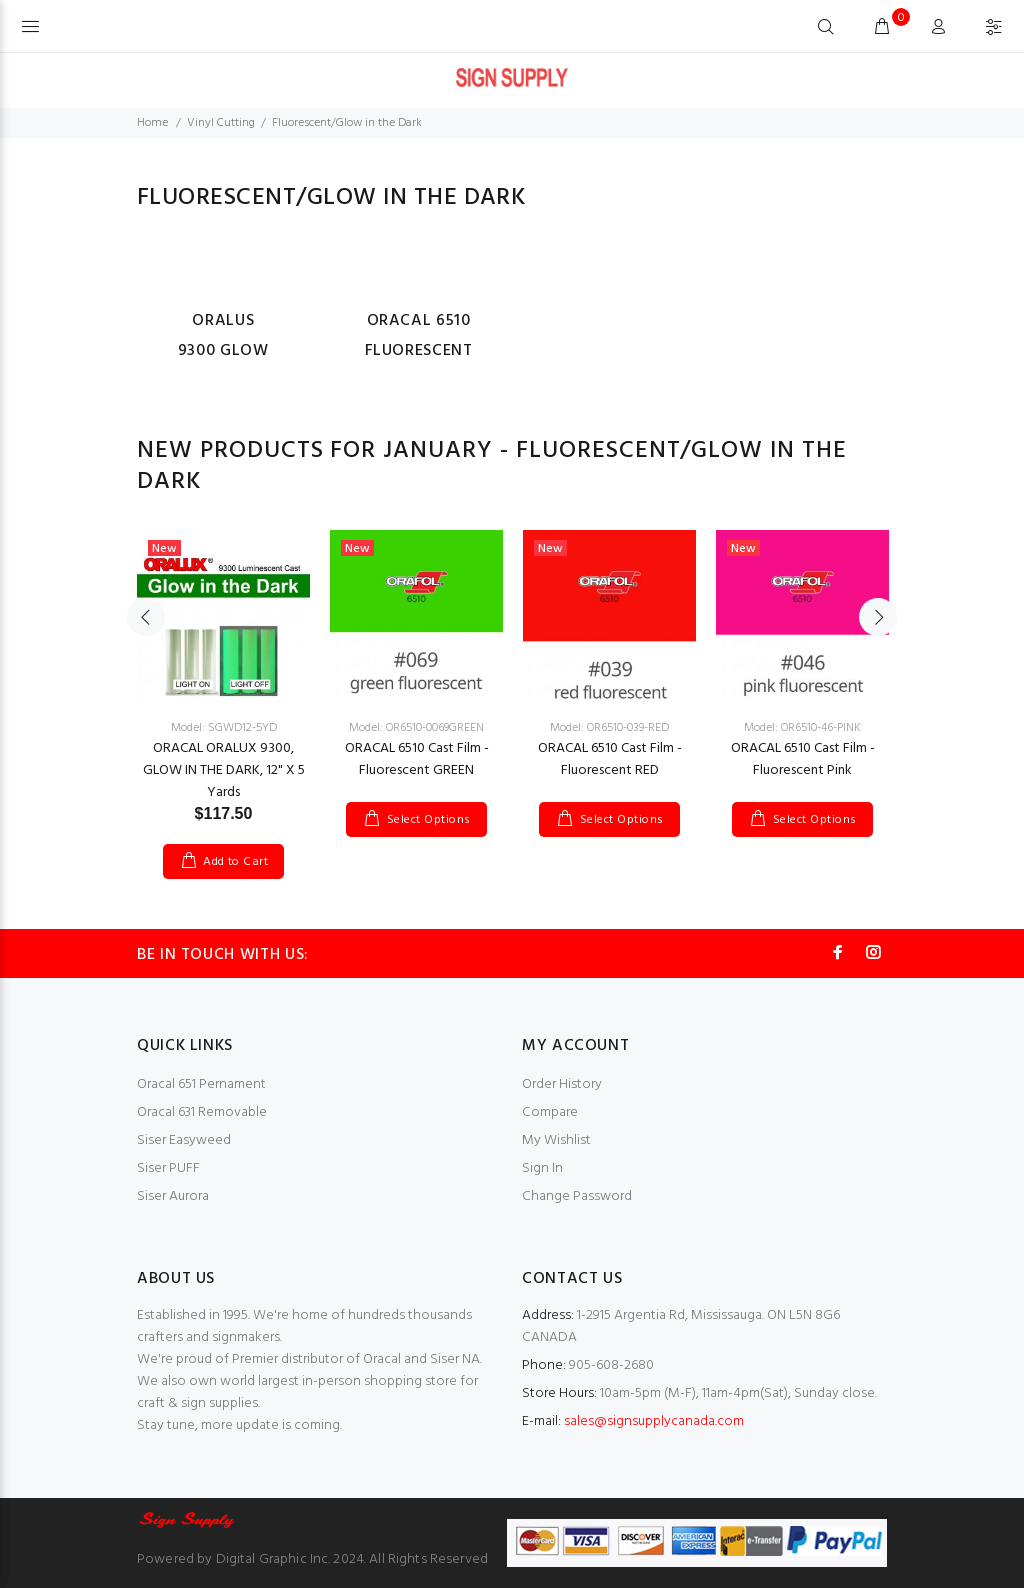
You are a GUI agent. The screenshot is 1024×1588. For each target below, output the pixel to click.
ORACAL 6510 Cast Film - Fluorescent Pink (803, 759)
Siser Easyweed (184, 1140)
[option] (223, 684)
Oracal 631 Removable (202, 1112)
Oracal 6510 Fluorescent (419, 336)
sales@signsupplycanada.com (654, 1421)
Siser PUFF (168, 1168)
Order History (562, 1084)
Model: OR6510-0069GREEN (416, 728)
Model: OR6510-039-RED (609, 728)
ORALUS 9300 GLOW (223, 336)
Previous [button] (146, 617)
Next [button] (878, 617)
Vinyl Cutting (221, 123)
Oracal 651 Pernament (201, 1084)
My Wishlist (556, 1140)
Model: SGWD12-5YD (224, 728)
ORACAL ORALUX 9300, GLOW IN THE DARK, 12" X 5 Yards (224, 770)
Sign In (542, 1168)
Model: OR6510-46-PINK (802, 728)
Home (152, 123)
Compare (550, 1112)
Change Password (577, 1196)
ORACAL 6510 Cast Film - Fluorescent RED (610, 759)
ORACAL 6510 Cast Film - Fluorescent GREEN (417, 759)
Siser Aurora (173, 1196)
